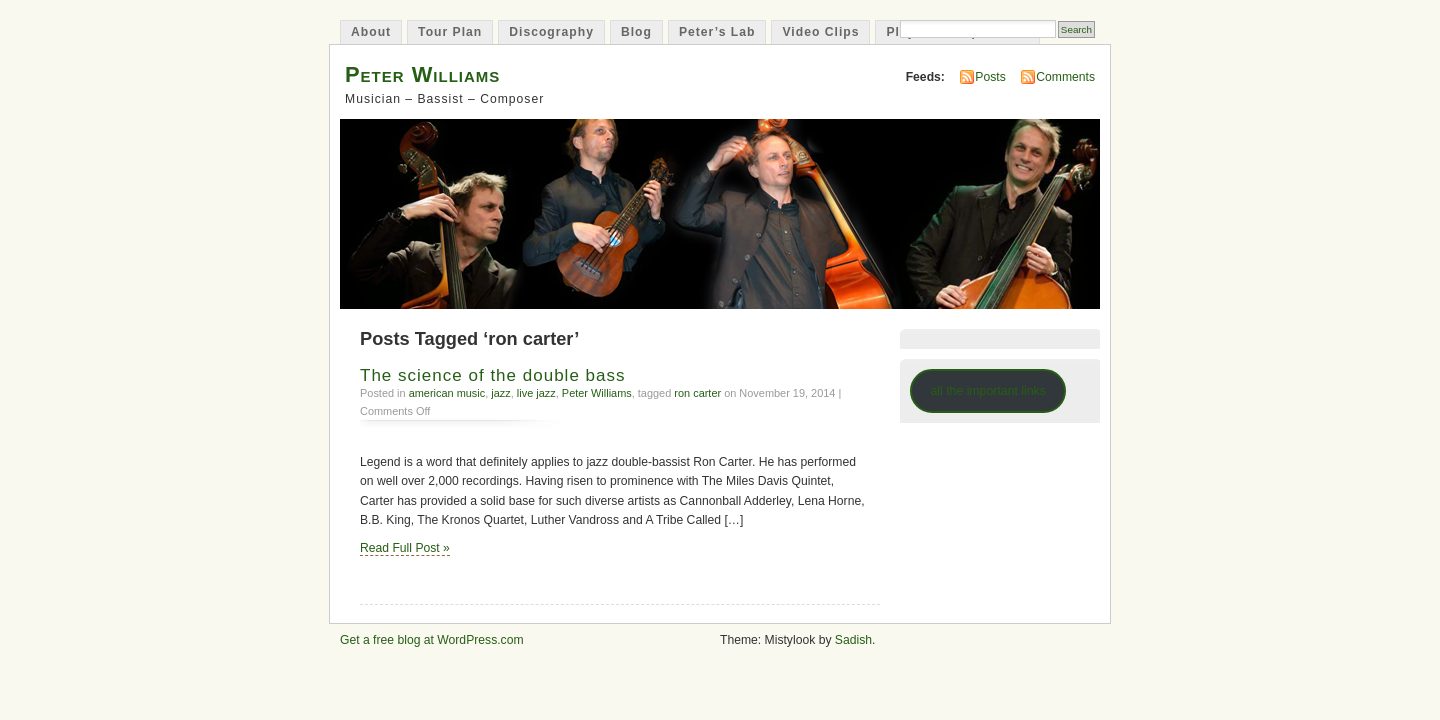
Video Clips (820, 32)
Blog (636, 32)
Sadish (853, 640)
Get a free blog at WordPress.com (432, 640)
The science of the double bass (493, 375)
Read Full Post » (405, 548)
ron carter (697, 393)
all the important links (988, 391)
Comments (1065, 77)
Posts (990, 77)
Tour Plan (450, 32)
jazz (500, 393)
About (371, 32)
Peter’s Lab (717, 32)
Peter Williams (422, 74)
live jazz (536, 393)
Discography (551, 32)
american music (447, 393)
